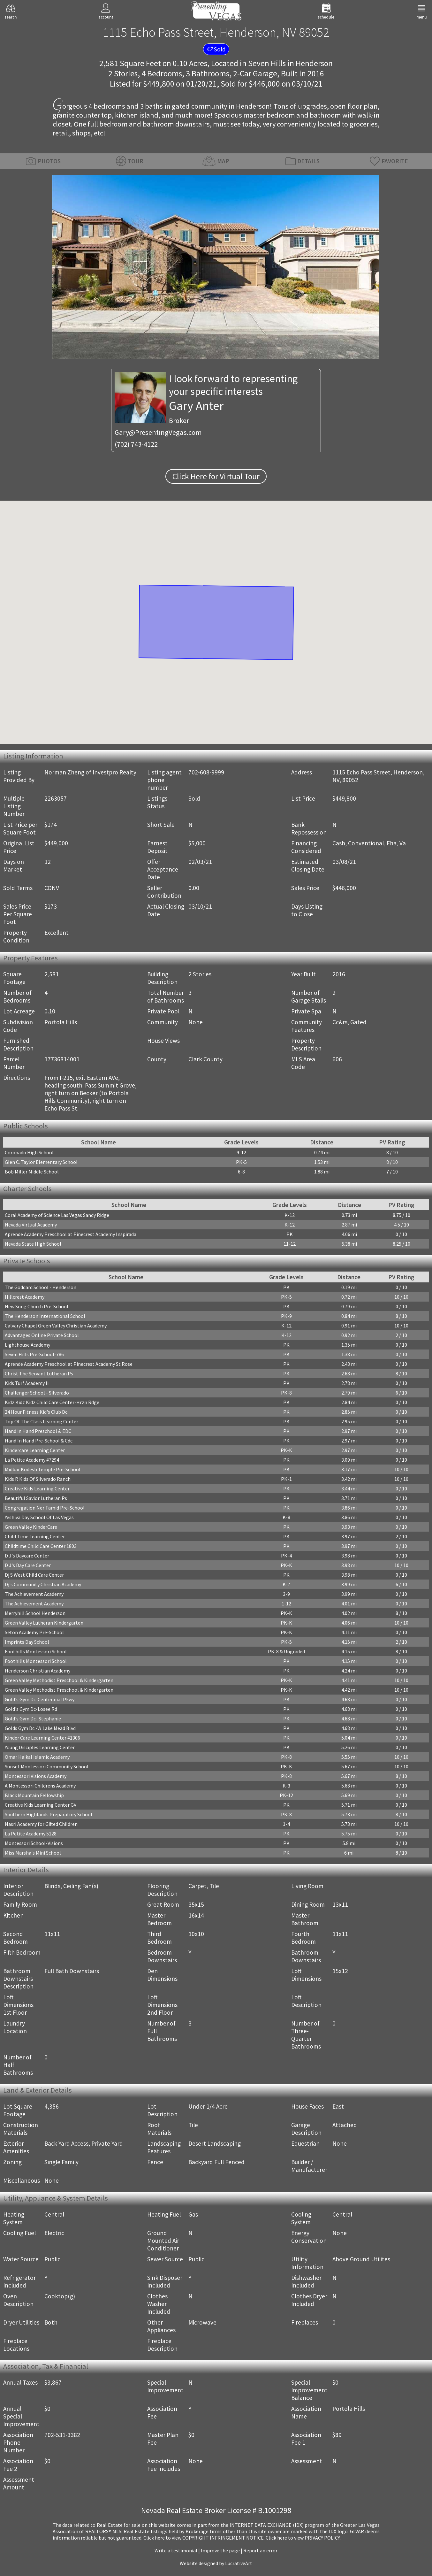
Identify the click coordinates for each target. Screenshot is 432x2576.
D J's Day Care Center (28, 1565)
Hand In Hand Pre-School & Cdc (38, 1440)
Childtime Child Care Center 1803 (41, 1546)
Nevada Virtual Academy (31, 1224)
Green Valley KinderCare (31, 1527)
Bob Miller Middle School (32, 1171)
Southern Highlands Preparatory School (48, 1814)
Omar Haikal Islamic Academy (37, 1757)
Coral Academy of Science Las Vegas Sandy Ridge (57, 1215)
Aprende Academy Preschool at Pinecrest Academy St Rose (69, 1364)
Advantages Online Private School (42, 1335)
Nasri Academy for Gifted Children (41, 1824)
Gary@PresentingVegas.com (158, 432)
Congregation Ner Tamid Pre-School (45, 1507)
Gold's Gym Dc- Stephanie (33, 1718)
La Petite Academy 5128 (31, 1833)
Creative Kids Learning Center (37, 1488)
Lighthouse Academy (27, 1345)
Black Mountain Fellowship (34, 1795)
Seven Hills (267, 63)
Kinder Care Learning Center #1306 (42, 1737)
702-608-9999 (206, 772)
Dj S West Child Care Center (34, 1575)
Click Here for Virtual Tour (216, 476)
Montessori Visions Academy (35, 1776)
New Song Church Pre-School (36, 1306)
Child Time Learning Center (35, 1536)
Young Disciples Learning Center (40, 1747)
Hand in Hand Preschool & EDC (38, 1431)
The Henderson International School (45, 1316)
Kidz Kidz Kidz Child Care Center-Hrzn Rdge (52, 1402)
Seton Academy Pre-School (34, 1632)
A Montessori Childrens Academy (40, 1785)
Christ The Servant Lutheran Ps (39, 1373)
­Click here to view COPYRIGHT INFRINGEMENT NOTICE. (204, 2537)
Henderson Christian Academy (37, 1670)
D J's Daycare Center (27, 1555)
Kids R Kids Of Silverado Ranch (38, 1479)
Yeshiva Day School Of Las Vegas (39, 1517)
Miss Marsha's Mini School (33, 1852)
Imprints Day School (27, 1642)
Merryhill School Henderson (35, 1613)
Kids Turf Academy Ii (27, 1383)
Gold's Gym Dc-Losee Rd (31, 1709)
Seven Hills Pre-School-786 (34, 1354)
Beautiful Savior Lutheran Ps (36, 1498)
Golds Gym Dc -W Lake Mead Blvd (40, 1728)
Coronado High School (29, 1152)
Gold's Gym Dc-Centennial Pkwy (39, 1699)
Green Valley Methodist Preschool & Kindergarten (59, 1680)
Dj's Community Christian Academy (43, 1584)
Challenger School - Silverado (37, 1392)
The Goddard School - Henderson (40, 1287)
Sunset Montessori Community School (46, 1766)
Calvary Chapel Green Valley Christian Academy (56, 1325)
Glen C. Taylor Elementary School (41, 1162)
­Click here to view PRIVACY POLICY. (303, 2537)
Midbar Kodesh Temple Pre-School (42, 1469)
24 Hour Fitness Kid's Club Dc (36, 1412)
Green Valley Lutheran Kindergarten (44, 1622)
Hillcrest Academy (24, 1297)
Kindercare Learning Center (35, 1450)
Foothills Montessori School (36, 1651)
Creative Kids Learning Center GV (40, 1805)
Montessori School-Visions (34, 1843)
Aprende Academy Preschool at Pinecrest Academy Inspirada (70, 1234)
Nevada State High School (33, 1244)
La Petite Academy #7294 (32, 1460)
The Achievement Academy (34, 1594)
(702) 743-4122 (136, 444)
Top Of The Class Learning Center (41, 1421)
